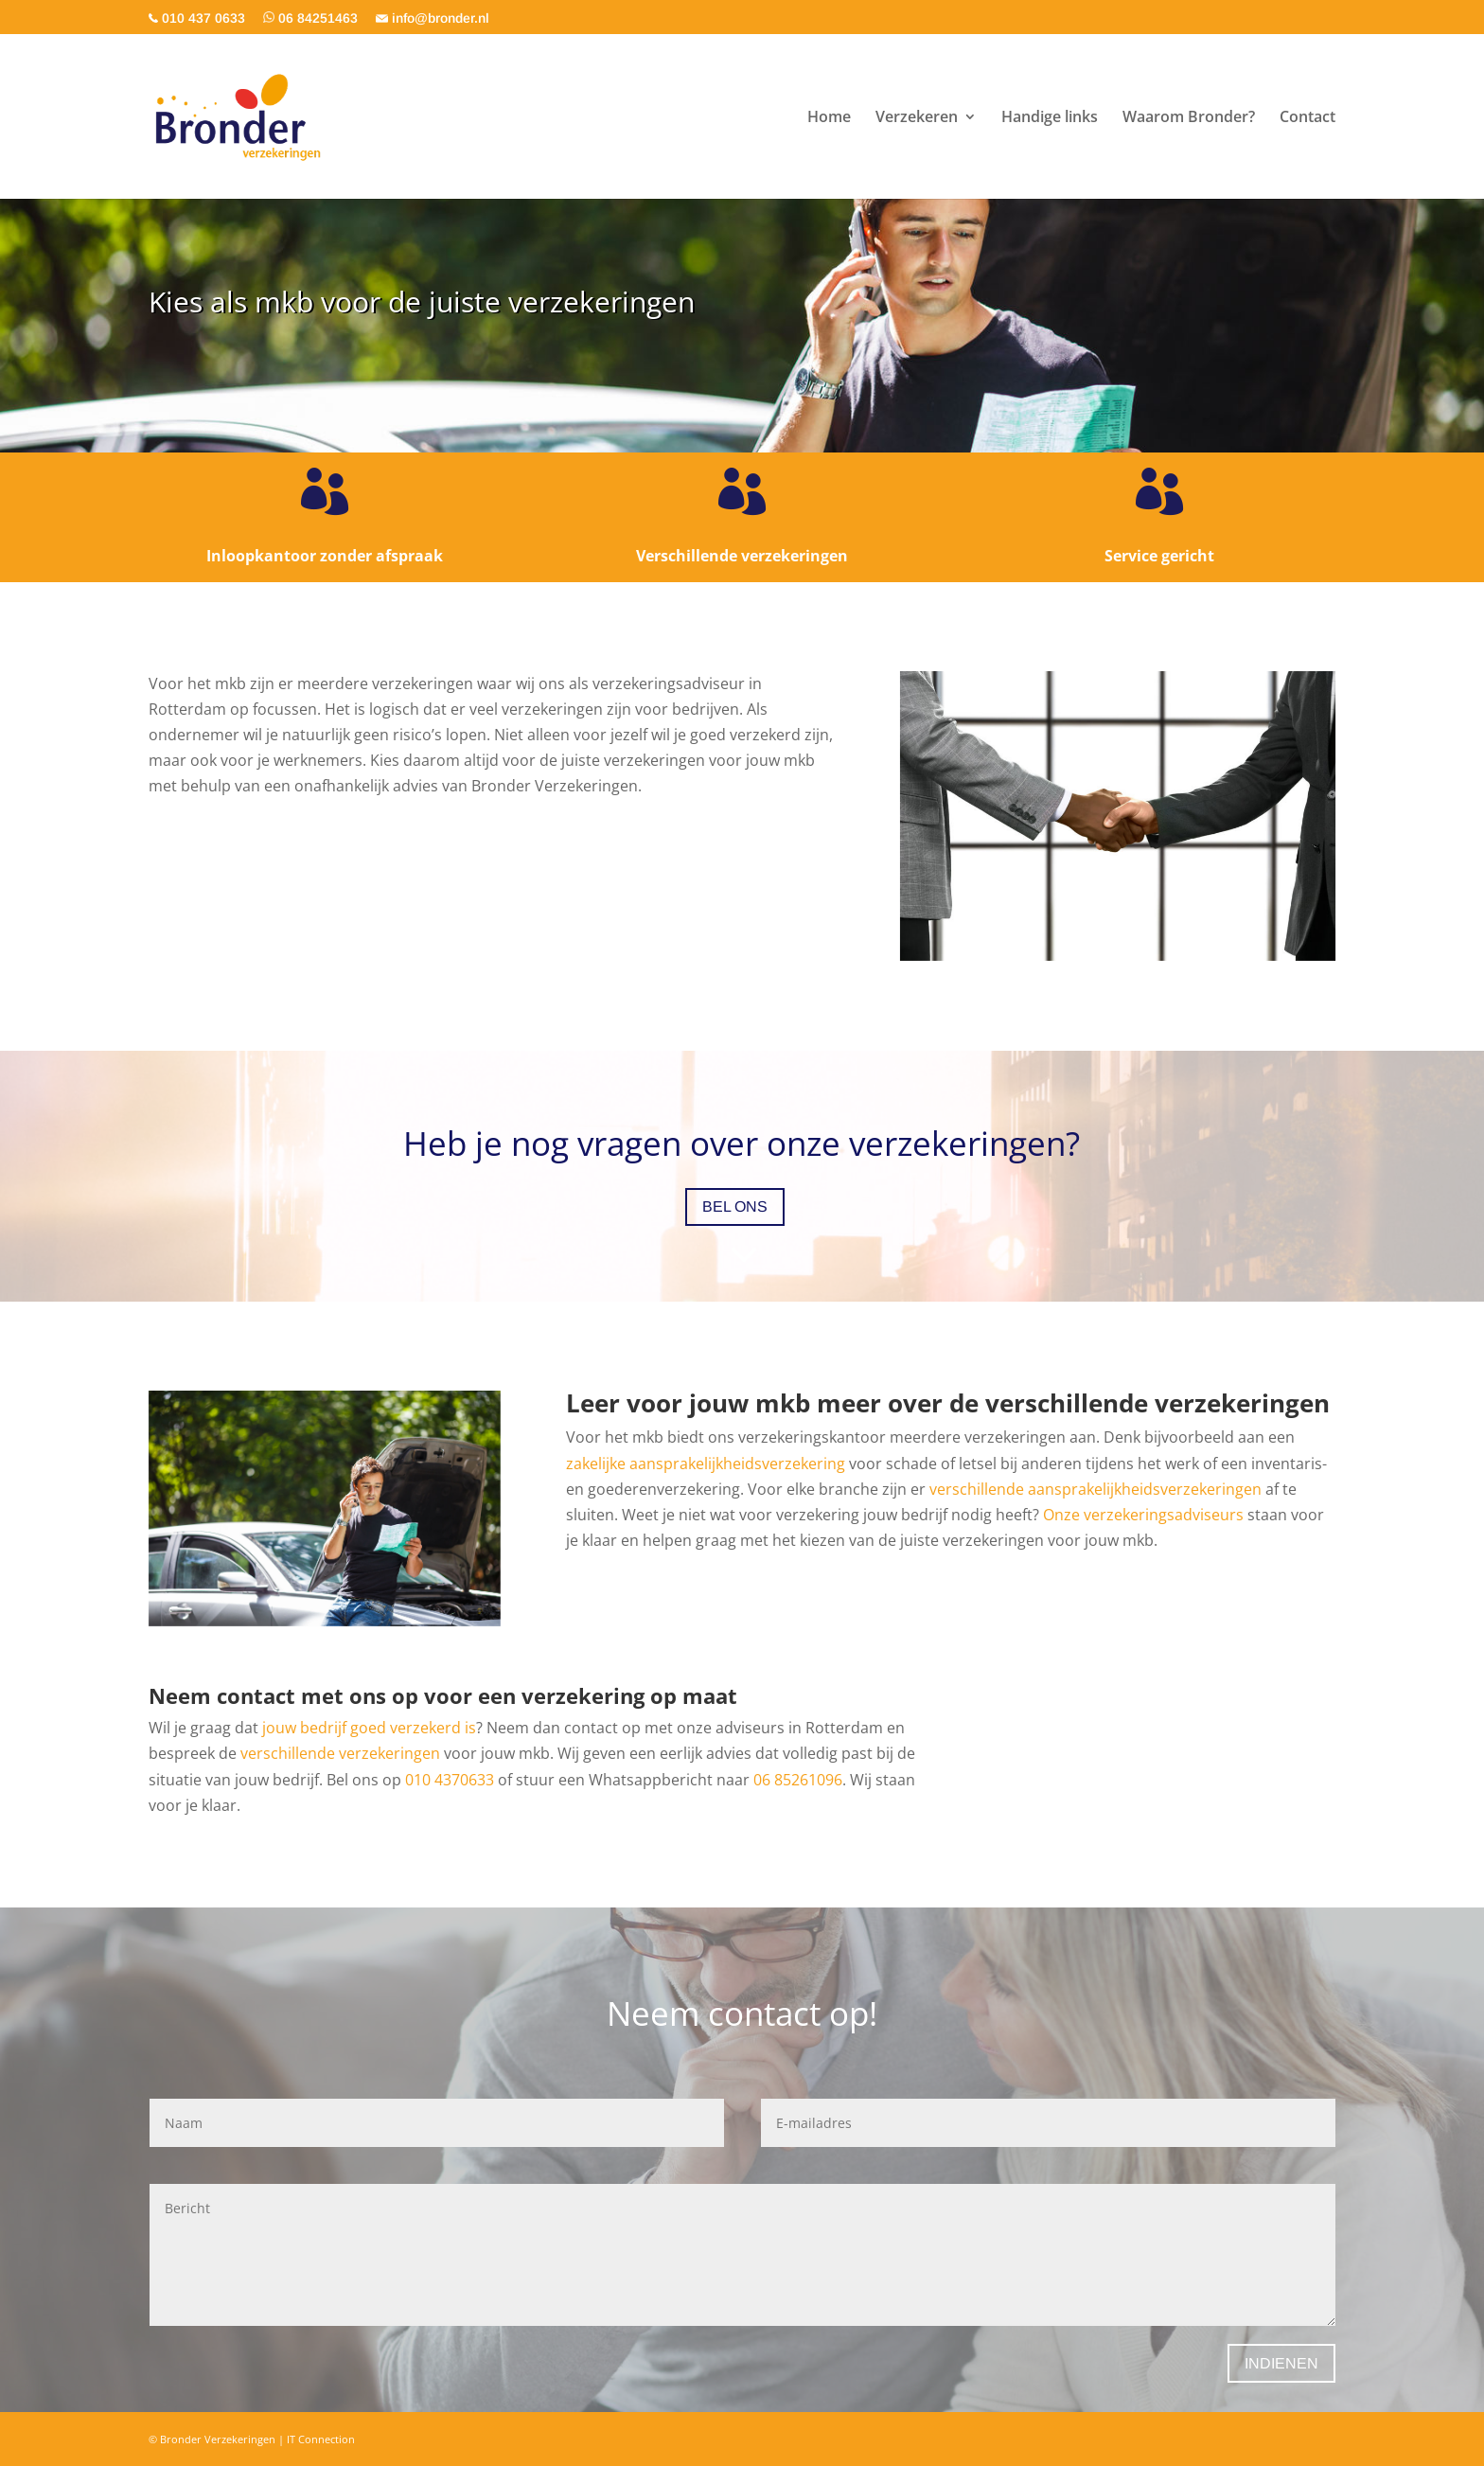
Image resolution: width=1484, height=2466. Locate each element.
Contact (1307, 118)
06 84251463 (310, 18)
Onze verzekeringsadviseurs (1143, 1514)
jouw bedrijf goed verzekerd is (369, 1727)
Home (829, 118)
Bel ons (735, 1206)
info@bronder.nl (432, 18)
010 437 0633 (197, 18)
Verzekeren (916, 118)
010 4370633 (449, 1779)
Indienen (1281, 2363)
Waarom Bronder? (1188, 118)
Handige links (1049, 118)
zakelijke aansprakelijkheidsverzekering (705, 1463)
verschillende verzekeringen (340, 1753)
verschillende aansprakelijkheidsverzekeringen (1095, 1489)
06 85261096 (797, 1779)
